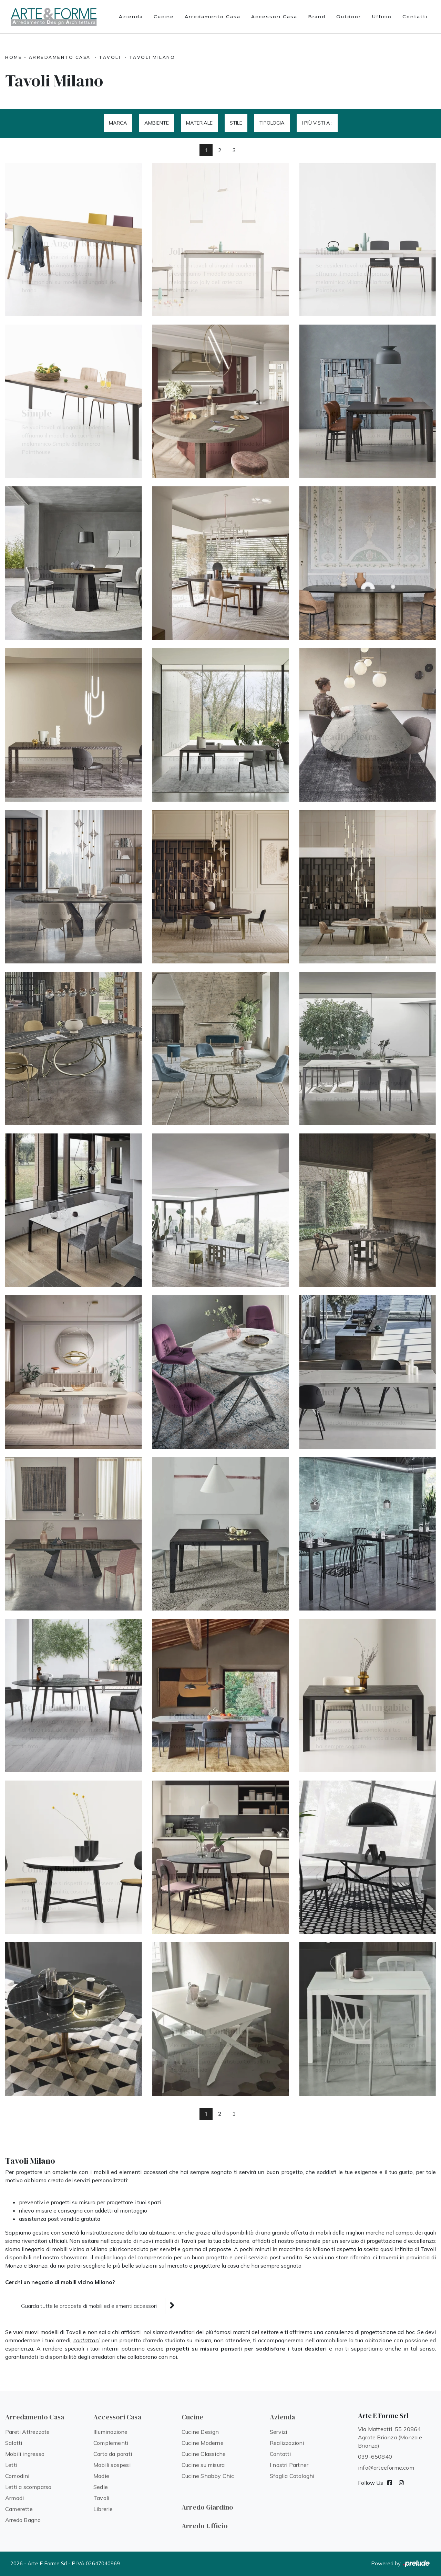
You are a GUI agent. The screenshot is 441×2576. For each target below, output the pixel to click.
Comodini (17, 2475)
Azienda (131, 16)
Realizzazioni (287, 2442)
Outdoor (348, 16)
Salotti (13, 2442)
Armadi (14, 2497)
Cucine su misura (203, 2464)
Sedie (100, 2486)
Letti (11, 2464)
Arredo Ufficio (205, 2526)
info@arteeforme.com (386, 2467)
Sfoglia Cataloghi (292, 2475)
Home (13, 57)
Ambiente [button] (156, 123)
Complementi (110, 2442)
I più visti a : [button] (317, 123)
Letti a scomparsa (28, 2486)
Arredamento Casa (212, 16)
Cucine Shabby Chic (208, 2475)
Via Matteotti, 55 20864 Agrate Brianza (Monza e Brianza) (390, 2437)
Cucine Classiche (204, 2453)
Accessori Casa (274, 16)
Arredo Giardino (207, 2507)
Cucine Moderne (203, 2442)
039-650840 (375, 2456)
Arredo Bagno (23, 2519)
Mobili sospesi (112, 2464)
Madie (101, 2475)
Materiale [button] (199, 123)
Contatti (415, 16)
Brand (317, 16)
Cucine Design (200, 2431)
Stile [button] (236, 123)
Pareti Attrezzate (27, 2431)
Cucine (164, 16)
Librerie (103, 2508)
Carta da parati (112, 2453)
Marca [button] (118, 123)
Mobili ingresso (24, 2453)
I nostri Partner (289, 2464)
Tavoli (110, 57)
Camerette (19, 2508)
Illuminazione (110, 2431)
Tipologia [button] (272, 123)
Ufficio (382, 16)
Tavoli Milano (152, 57)
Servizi (278, 2431)
